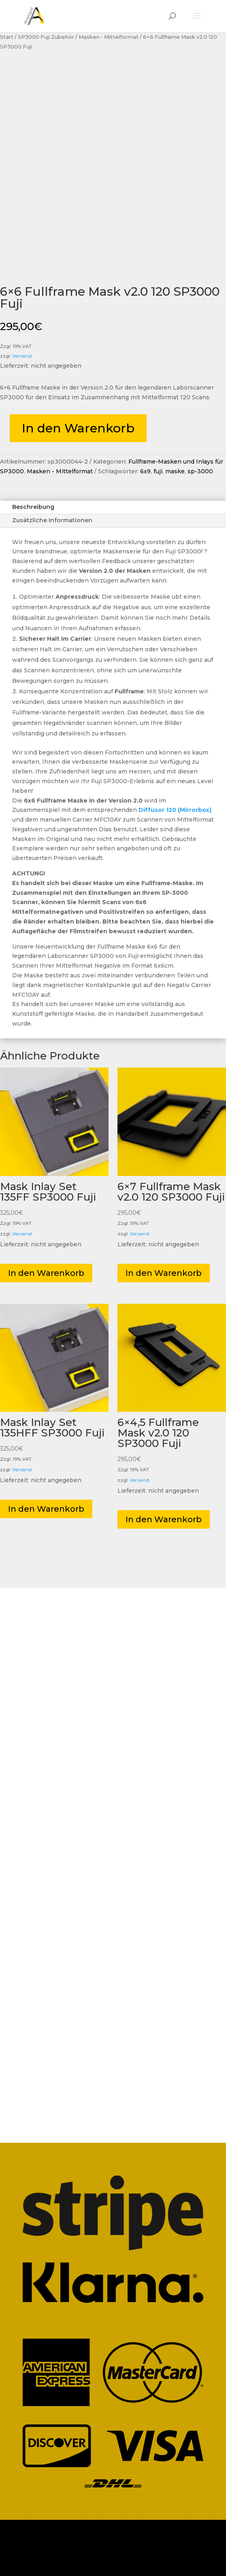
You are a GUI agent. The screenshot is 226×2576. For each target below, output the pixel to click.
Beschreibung (33, 507)
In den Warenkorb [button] (46, 1273)
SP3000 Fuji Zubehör (46, 37)
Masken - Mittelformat (109, 37)
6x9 (145, 471)
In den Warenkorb (78, 428)
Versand (22, 356)
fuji (158, 471)
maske (175, 471)
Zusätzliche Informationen (52, 520)
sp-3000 (200, 471)
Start (6, 37)
